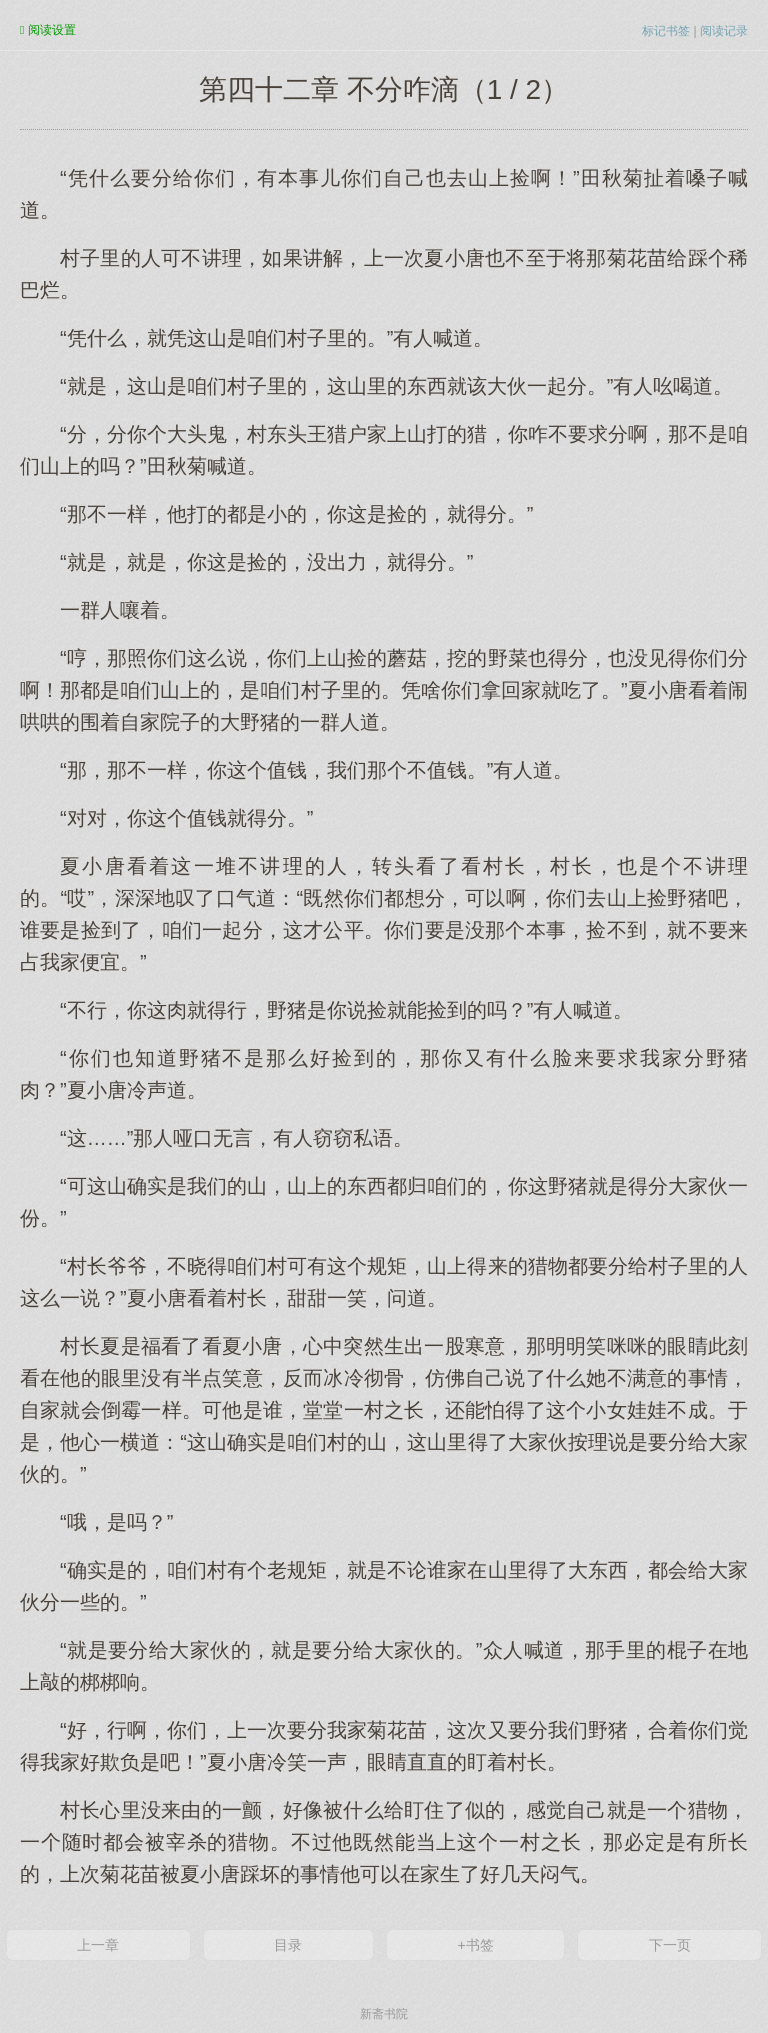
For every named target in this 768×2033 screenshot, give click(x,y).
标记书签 (666, 31)
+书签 (475, 1945)
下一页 (670, 1945)
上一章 (98, 1945)
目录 (288, 1945)
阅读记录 (724, 31)
